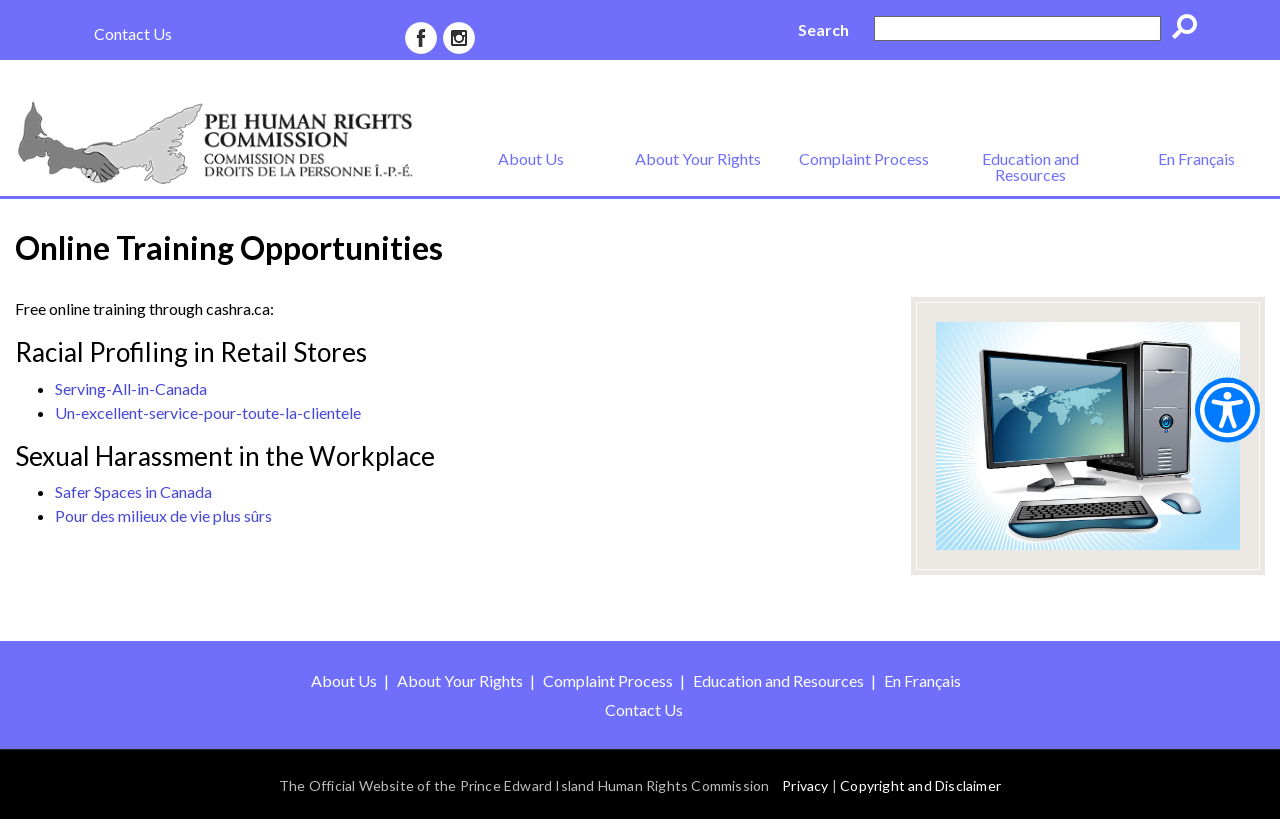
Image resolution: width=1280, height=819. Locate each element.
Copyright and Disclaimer (920, 785)
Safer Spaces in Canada (133, 491)
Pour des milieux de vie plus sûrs (163, 515)
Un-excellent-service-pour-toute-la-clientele (208, 412)
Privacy (805, 785)
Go (1191, 30)
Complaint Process (864, 158)
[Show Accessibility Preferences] (1227, 409)
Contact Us (133, 34)
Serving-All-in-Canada (131, 388)
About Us (531, 158)
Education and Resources (1030, 166)
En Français (1196, 158)
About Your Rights (698, 158)
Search (823, 29)
